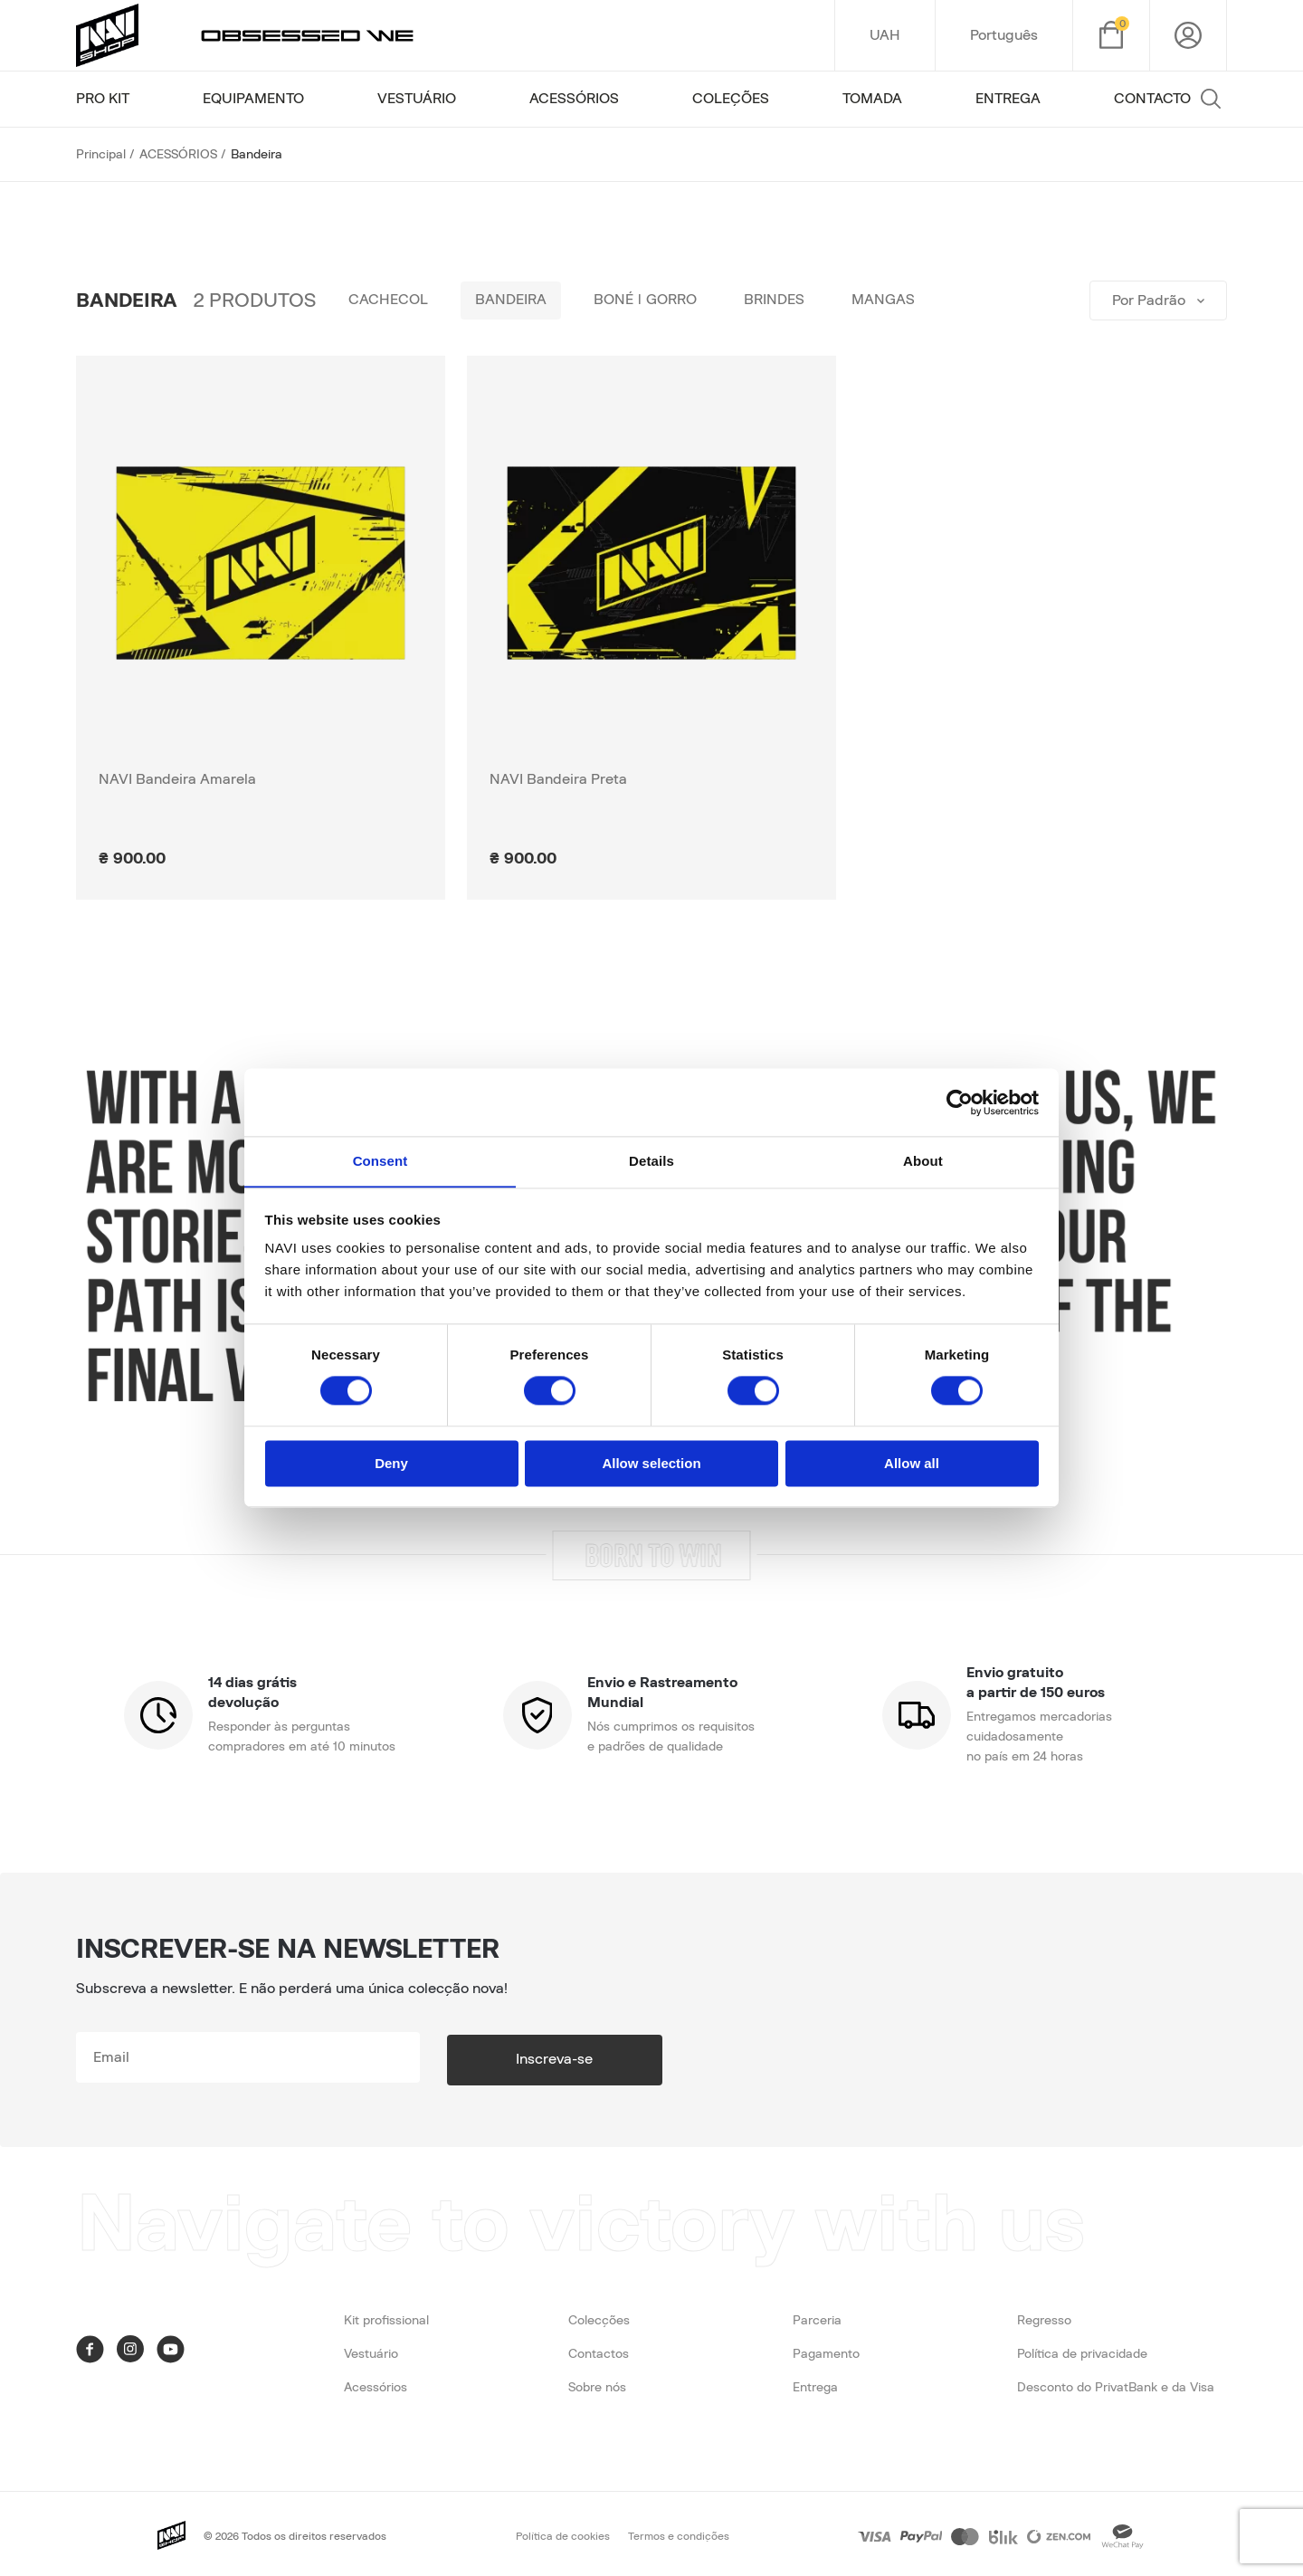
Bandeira (516, 300)
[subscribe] (271, 2057)
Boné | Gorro (654, 300)
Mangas (899, 300)
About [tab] (923, 1161)
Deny (391, 1464)
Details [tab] (651, 1161)
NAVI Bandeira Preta (558, 779)
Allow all (911, 1464)
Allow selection (651, 1464)
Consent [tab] (380, 1161)
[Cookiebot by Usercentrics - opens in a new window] (959, 1101)
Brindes (786, 300)
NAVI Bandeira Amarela (177, 779)
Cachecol (390, 300)
